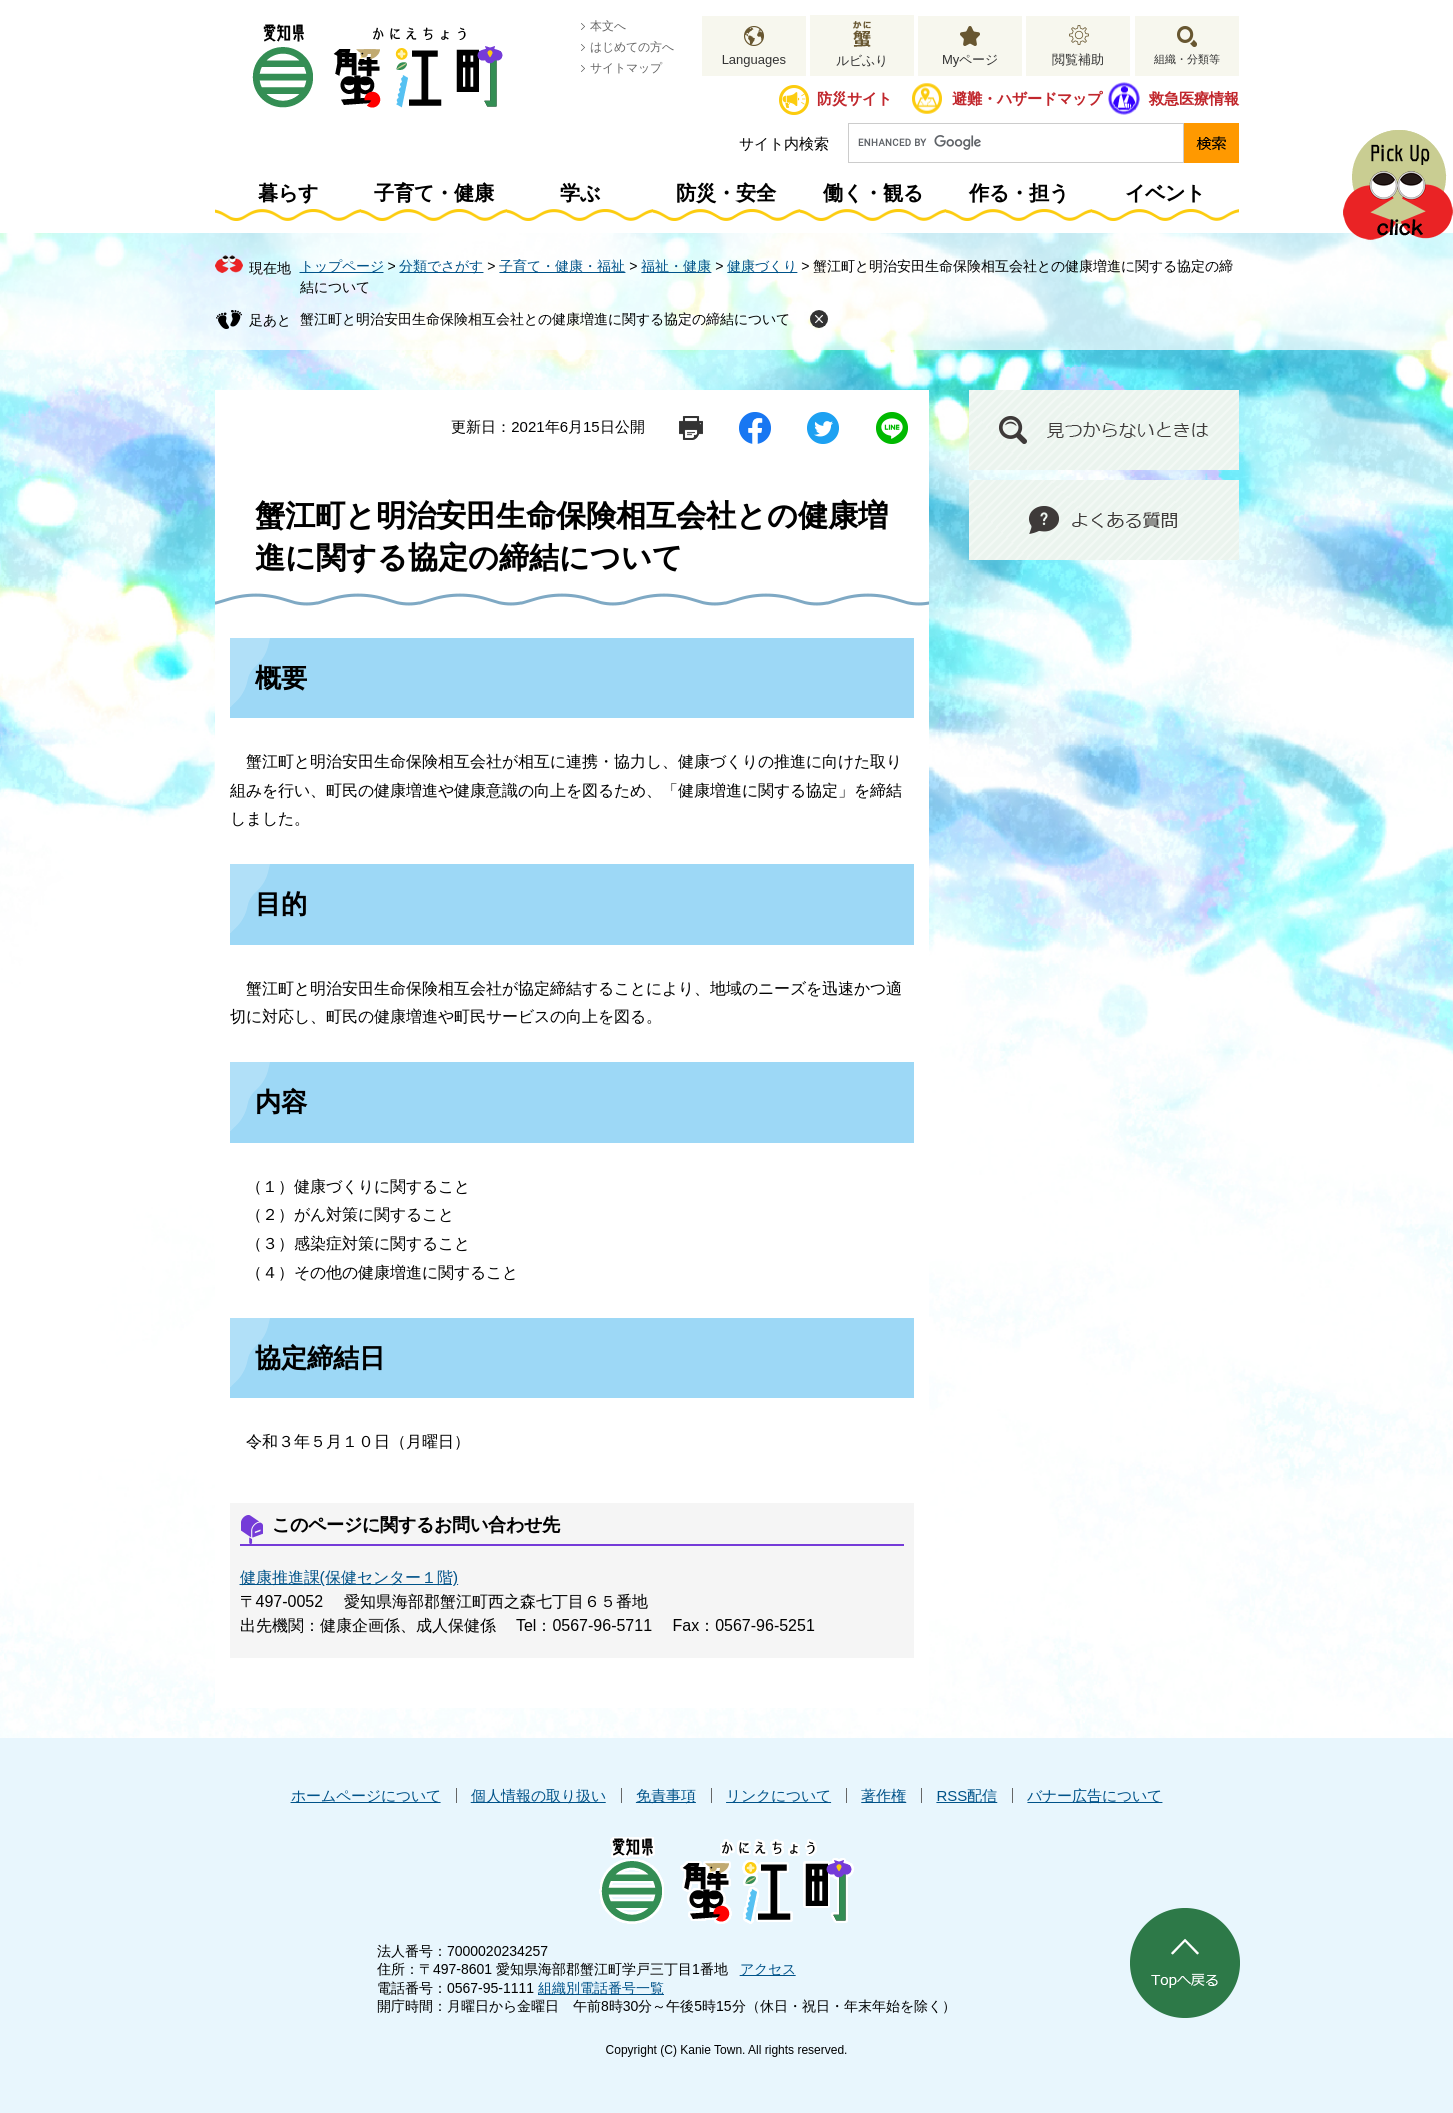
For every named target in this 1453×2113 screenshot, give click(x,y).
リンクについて (778, 1795)
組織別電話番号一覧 (601, 1988)
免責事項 (666, 1795)
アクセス (768, 1969)
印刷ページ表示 (691, 428)
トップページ (342, 266)
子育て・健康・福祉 (562, 266)
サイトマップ (626, 68)
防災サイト (854, 98)
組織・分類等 (1187, 59)
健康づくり (762, 266)
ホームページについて (366, 1795)
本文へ (608, 26)
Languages (754, 59)
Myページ (970, 59)
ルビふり (862, 60)
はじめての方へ (632, 47)
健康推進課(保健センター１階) (349, 1577)
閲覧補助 (1078, 59)
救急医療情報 (1194, 98)
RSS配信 (966, 1795)
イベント (1165, 193)
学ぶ (580, 193)
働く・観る (873, 193)
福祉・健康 (676, 266)
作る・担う (1019, 193)
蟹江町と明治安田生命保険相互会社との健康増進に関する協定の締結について (545, 319)
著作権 (883, 1795)
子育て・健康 (434, 193)
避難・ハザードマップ (1027, 98)
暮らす (288, 193)
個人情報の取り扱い (538, 1795)
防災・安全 (726, 193)
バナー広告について (1094, 1795)
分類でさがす (441, 266)
